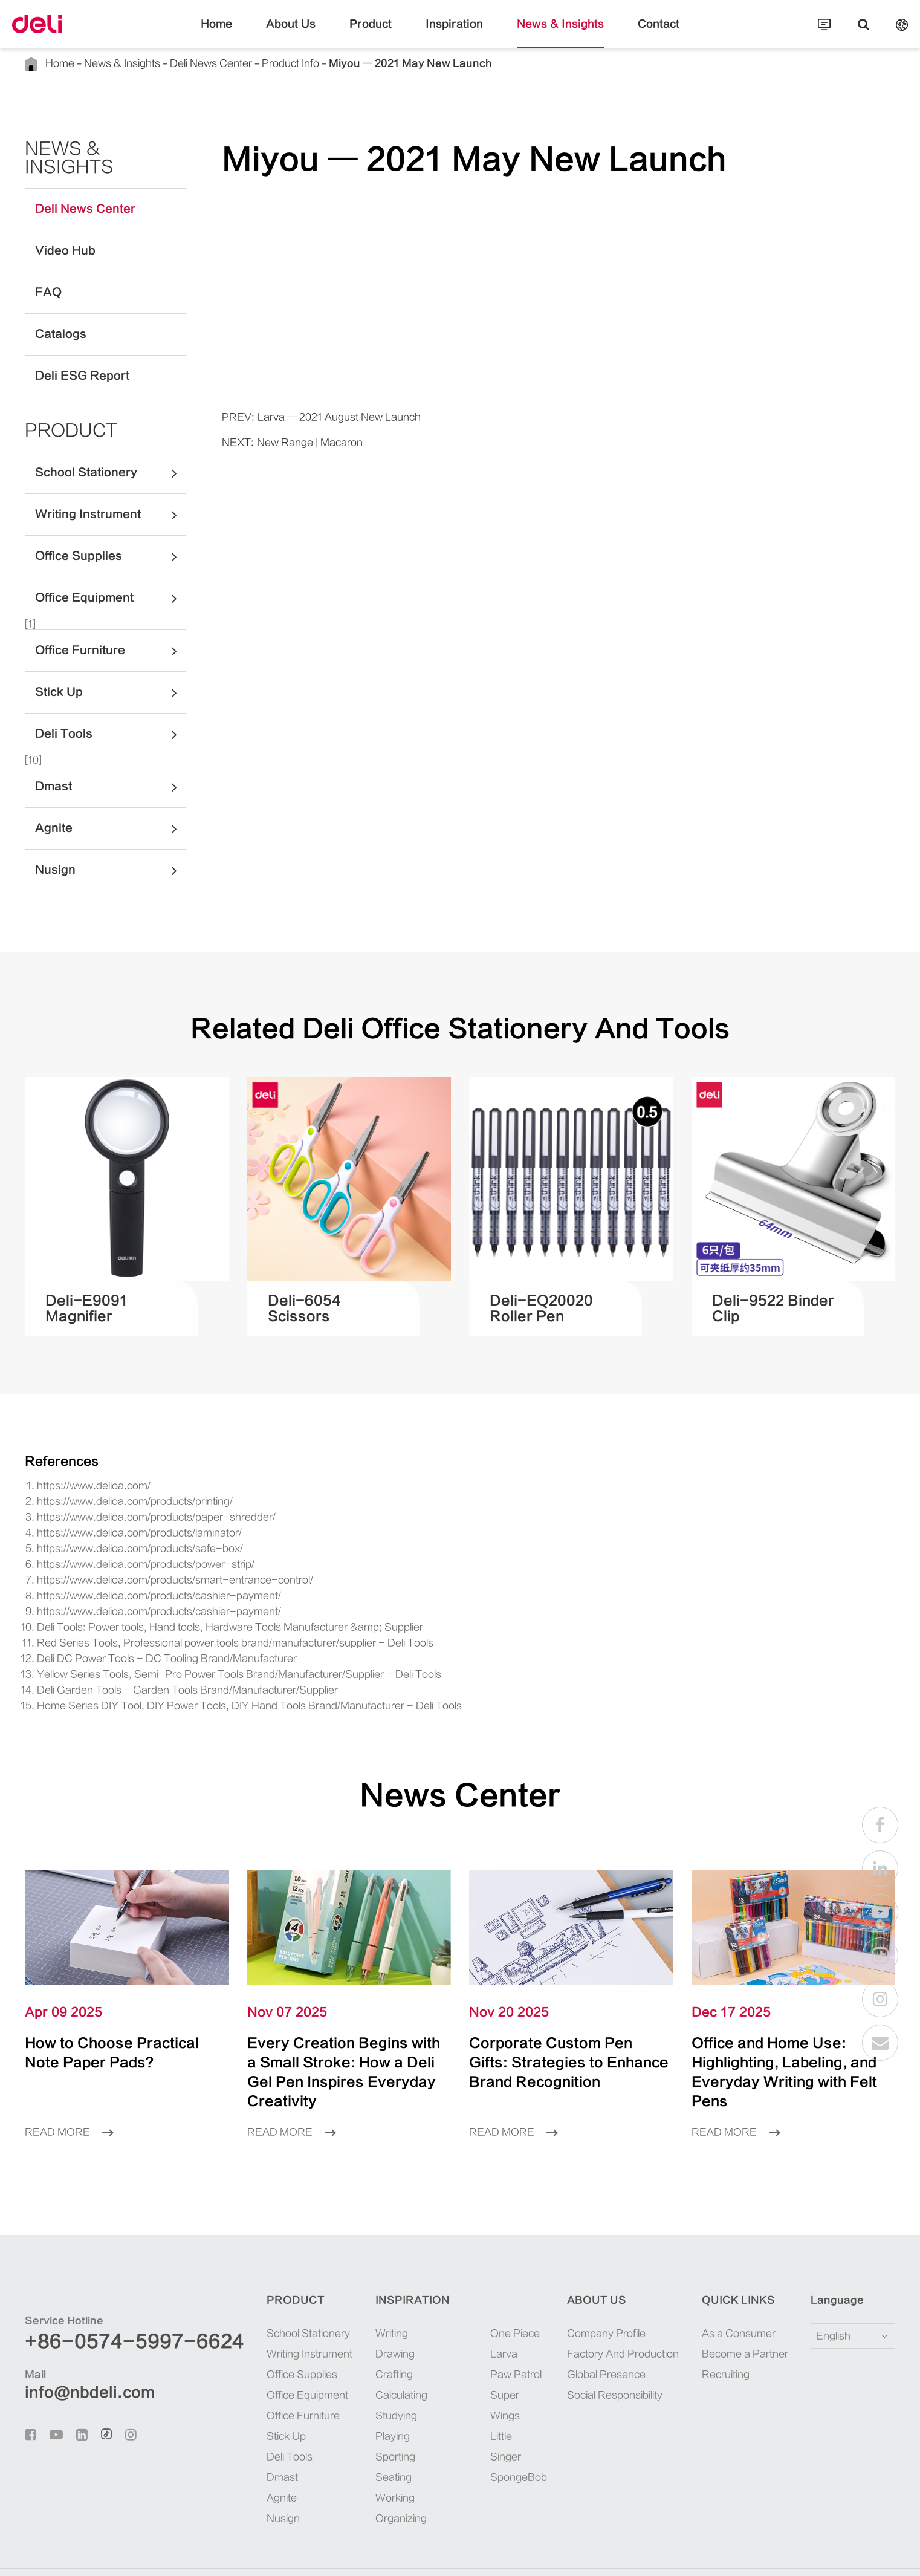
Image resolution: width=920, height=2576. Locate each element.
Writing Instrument (110, 496)
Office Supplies (110, 538)
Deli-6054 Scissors (318, 1290)
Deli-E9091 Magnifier (104, 1290)
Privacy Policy (861, 2554)
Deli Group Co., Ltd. (128, 2554)
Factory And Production (605, 2316)
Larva (470, 2316)
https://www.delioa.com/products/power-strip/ (126, 1546)
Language (830, 2263)
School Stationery (110, 455)
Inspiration (454, 33)
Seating (359, 2440)
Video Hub (58, 233)
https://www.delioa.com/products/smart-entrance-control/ (148, 1561)
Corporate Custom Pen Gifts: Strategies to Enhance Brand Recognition (546, 2044)
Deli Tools (110, 716)
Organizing (366, 2481)
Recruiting (717, 2337)
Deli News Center (183, 63)
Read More (65, 2094)
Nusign (110, 852)
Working (361, 2460)
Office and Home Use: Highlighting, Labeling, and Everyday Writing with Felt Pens (791, 2044)
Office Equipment (110, 580)
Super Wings (484, 2357)
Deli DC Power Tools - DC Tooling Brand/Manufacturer (146, 1640)
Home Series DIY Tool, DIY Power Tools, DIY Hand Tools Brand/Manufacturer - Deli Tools (217, 1687)
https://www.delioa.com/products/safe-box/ (120, 1530)
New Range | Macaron (296, 442)
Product (382, 33)
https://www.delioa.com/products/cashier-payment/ (136, 1577)
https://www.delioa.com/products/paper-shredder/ (132, 1499)
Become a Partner (731, 2316)
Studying (362, 2378)
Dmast (110, 768)
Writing (359, 2296)
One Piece (479, 2296)
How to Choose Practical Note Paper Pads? (122, 2034)
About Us (313, 33)
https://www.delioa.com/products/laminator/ (122, 1514)
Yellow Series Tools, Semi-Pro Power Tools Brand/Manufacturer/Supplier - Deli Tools (204, 1656)
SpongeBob (482, 2398)
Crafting (361, 2337)
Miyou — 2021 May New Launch (347, 63)
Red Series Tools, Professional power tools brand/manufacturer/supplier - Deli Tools (200, 1624)
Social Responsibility (600, 2357)
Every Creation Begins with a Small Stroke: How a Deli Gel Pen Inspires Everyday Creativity (344, 2044)
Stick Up (110, 674)
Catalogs (54, 316)
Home (246, 33)
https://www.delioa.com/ (84, 1467)
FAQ (45, 274)
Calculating (367, 2357)
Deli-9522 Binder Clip (772, 1290)
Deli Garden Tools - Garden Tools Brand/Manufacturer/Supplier (161, 1672)
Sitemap (800, 2554)
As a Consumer (727, 2296)
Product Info (249, 63)
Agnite (110, 810)
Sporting (361, 2419)
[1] (30, 605)
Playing (359, 2398)
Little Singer (483, 2378)
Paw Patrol (480, 2337)
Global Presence (590, 2337)
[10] (33, 742)
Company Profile (592, 2296)
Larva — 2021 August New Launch (320, 417)
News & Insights (545, 33)
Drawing (361, 2316)
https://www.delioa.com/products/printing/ (119, 1483)
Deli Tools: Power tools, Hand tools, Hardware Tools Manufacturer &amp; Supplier (199, 1609)
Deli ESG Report (72, 358)
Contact (630, 33)
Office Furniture (110, 632)
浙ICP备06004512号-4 (326, 2554)
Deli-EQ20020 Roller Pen (547, 1290)
